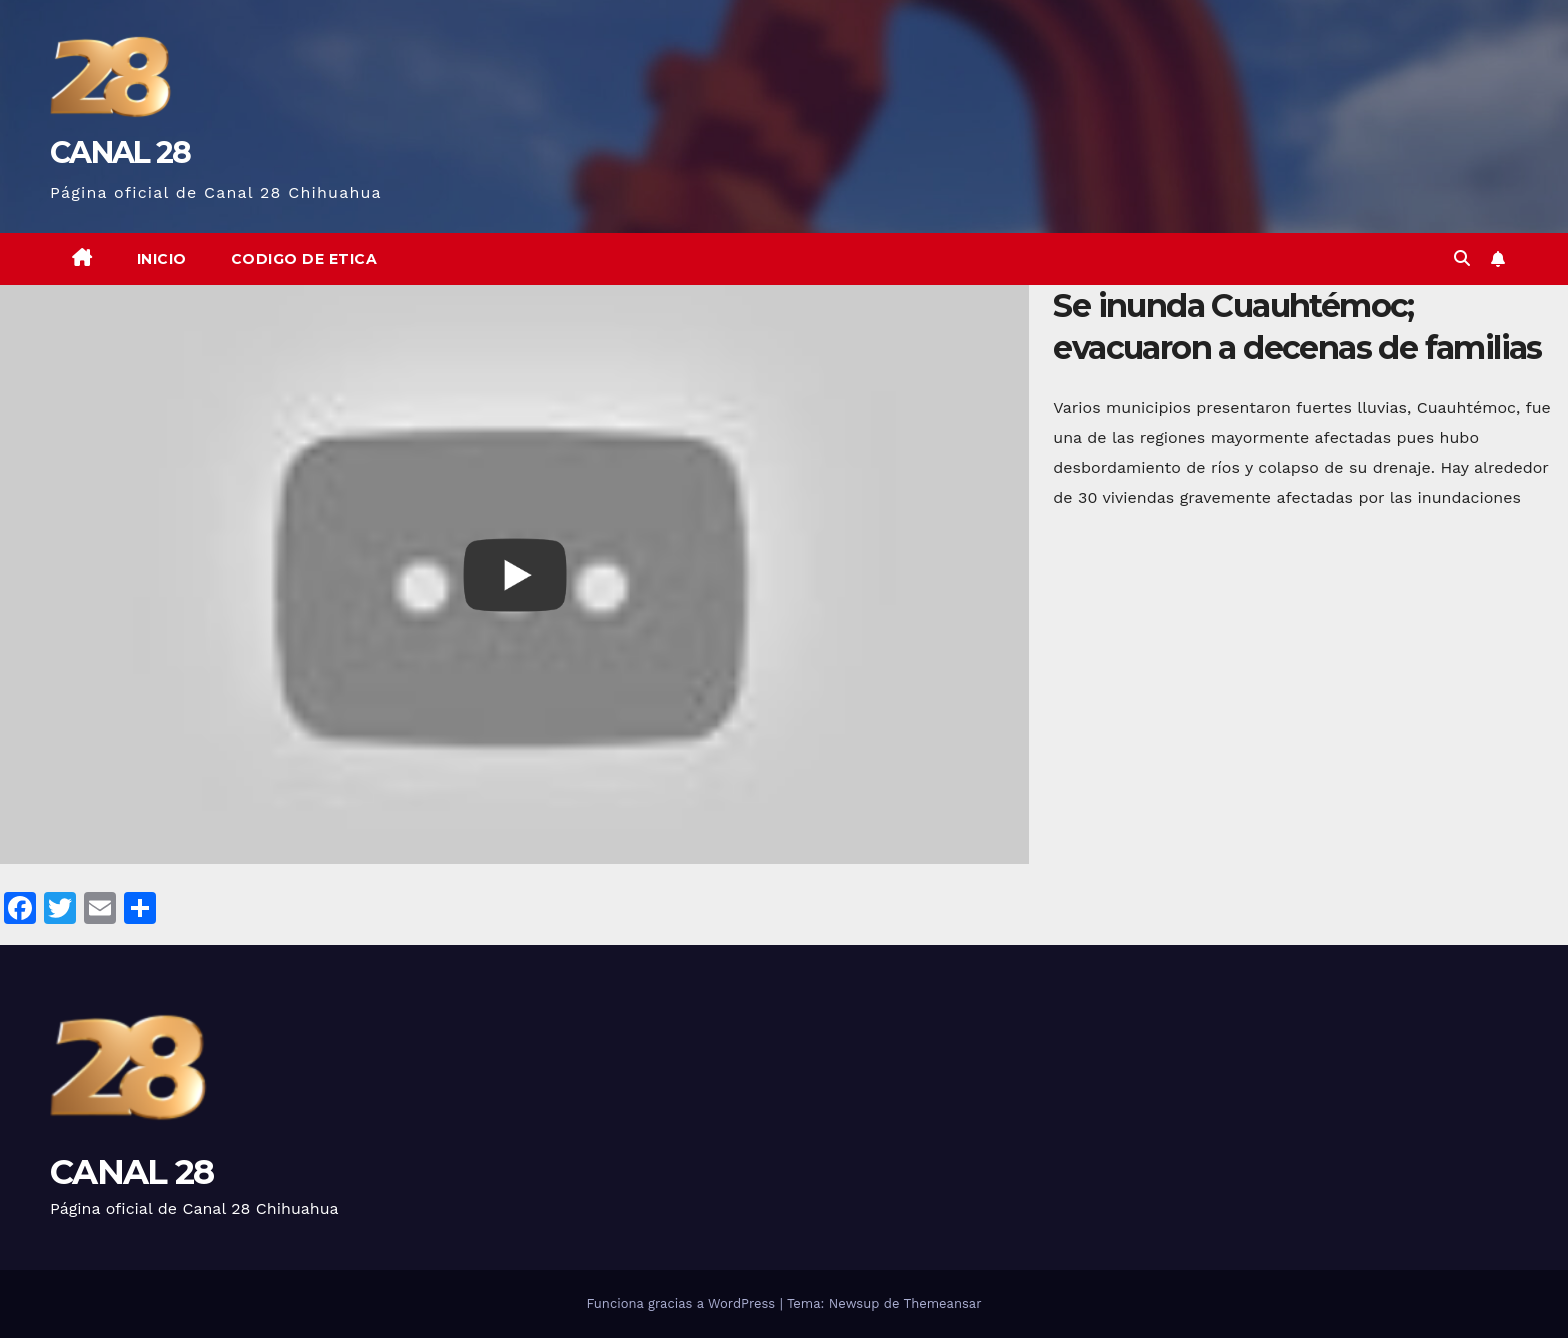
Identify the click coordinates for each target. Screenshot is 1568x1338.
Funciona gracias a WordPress (682, 1303)
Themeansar (943, 1303)
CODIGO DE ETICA (304, 259)
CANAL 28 (120, 152)
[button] (1462, 258)
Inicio (162, 259)
